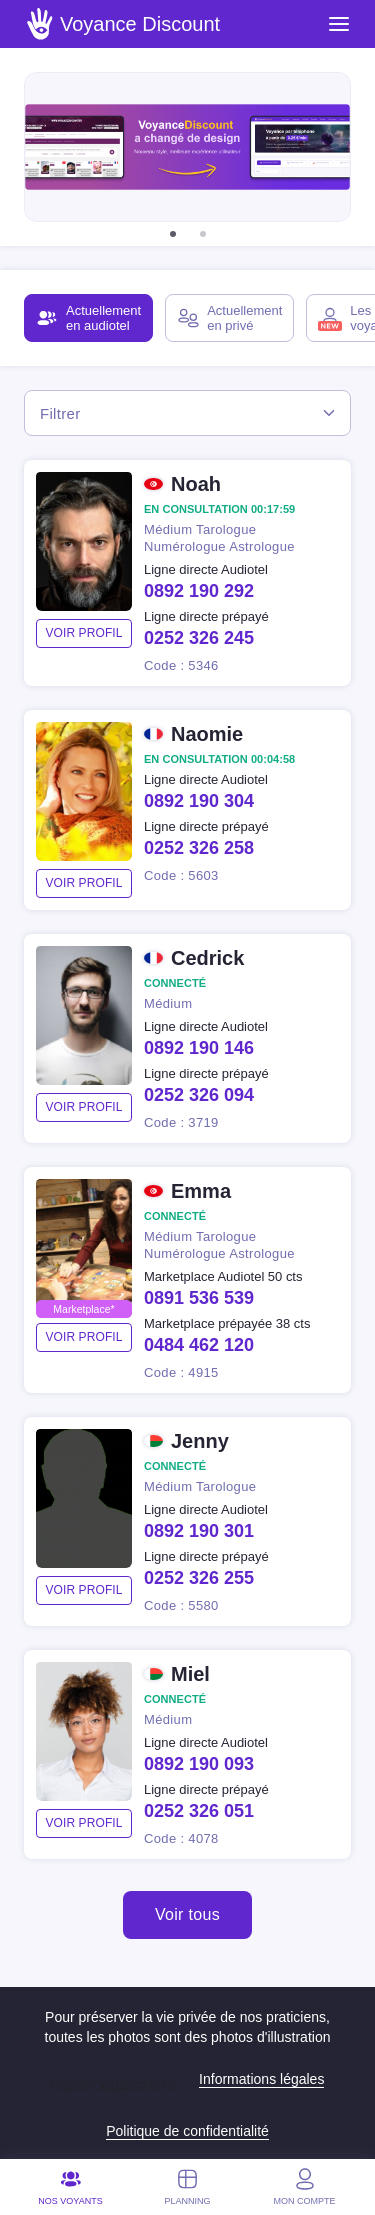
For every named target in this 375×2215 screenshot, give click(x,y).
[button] (173, 234)
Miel (190, 1674)
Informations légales (261, 2079)
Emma (201, 1191)
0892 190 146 (199, 1048)
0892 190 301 (199, 1531)
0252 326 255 (199, 1578)
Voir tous (187, 1914)
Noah (196, 484)
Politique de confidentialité (187, 2131)
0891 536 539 (199, 1298)
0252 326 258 (199, 848)
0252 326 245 (199, 638)
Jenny (200, 1441)
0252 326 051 (199, 1811)
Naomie (207, 734)
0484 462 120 (199, 1345)
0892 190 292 (199, 591)
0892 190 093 (199, 1764)
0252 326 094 (199, 1095)
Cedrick (207, 958)
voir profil (83, 633)
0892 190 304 (199, 801)
